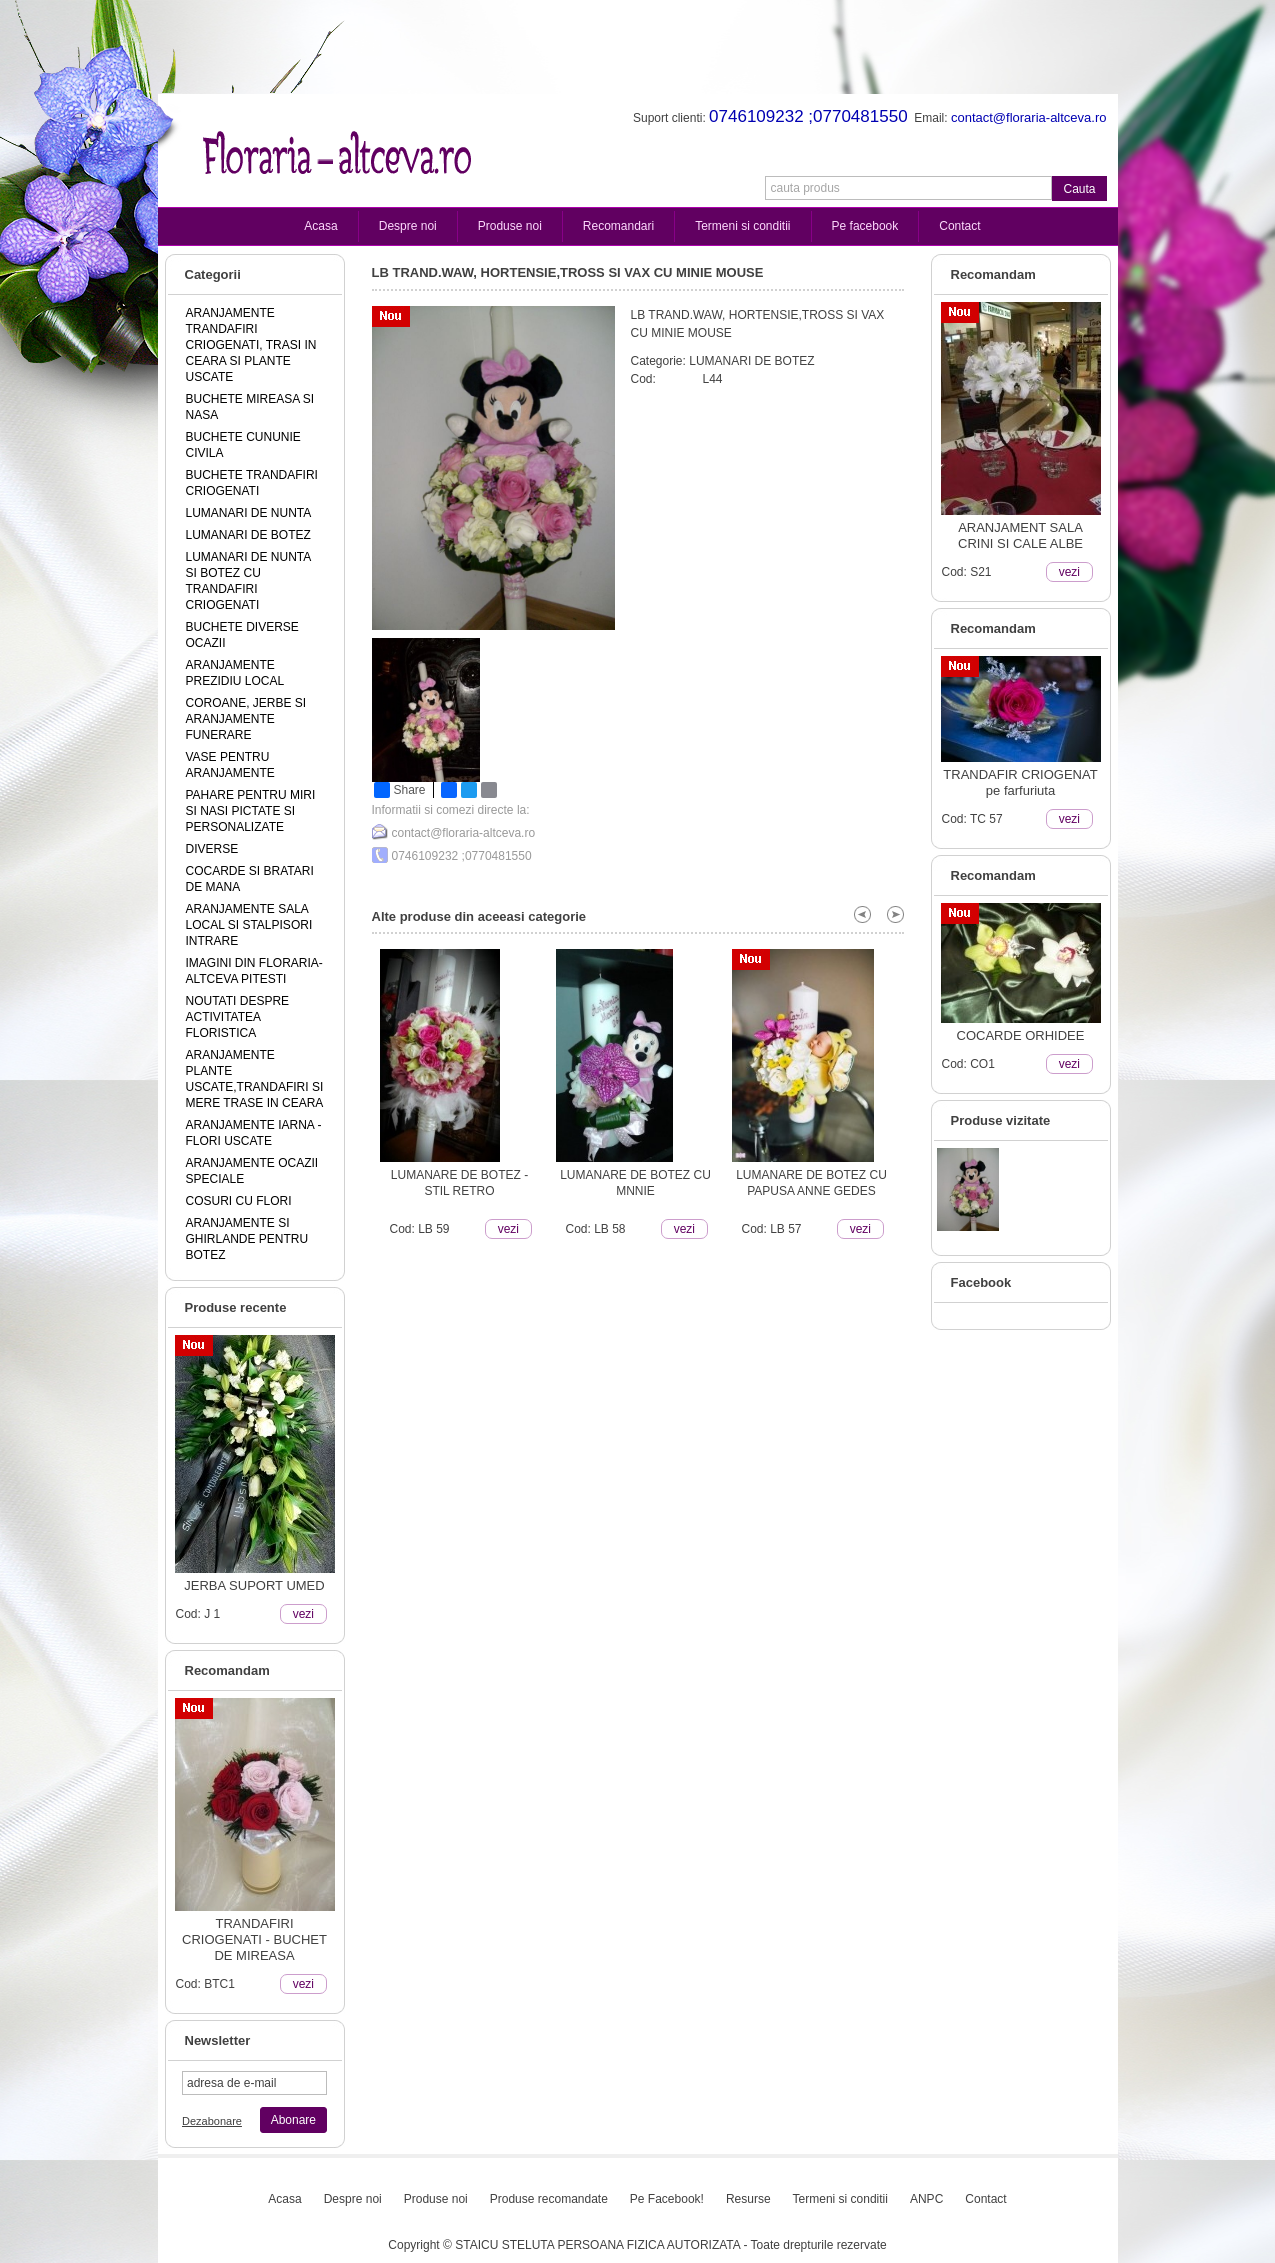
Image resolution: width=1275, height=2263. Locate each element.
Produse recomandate (549, 2199)
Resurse (748, 2199)
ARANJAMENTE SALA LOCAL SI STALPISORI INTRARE (249, 925)
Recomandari (618, 226)
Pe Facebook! (667, 2199)
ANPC (926, 2199)
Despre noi (408, 226)
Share (400, 790)
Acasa (320, 226)
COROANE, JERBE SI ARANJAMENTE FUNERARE (246, 719)
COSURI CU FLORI (239, 1201)
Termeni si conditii (742, 226)
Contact (959, 226)
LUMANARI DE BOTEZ (248, 535)
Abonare (293, 2120)
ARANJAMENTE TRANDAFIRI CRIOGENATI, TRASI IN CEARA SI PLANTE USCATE (251, 345)
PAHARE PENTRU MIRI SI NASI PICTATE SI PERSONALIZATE (251, 811)
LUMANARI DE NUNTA (249, 513)
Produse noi (510, 226)
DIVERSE (212, 849)
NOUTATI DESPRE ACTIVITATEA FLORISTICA (238, 1017)
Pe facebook (865, 226)
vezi (303, 1614)
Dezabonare (212, 2121)
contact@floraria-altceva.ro (464, 833)
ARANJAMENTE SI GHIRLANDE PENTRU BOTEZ (247, 1239)
